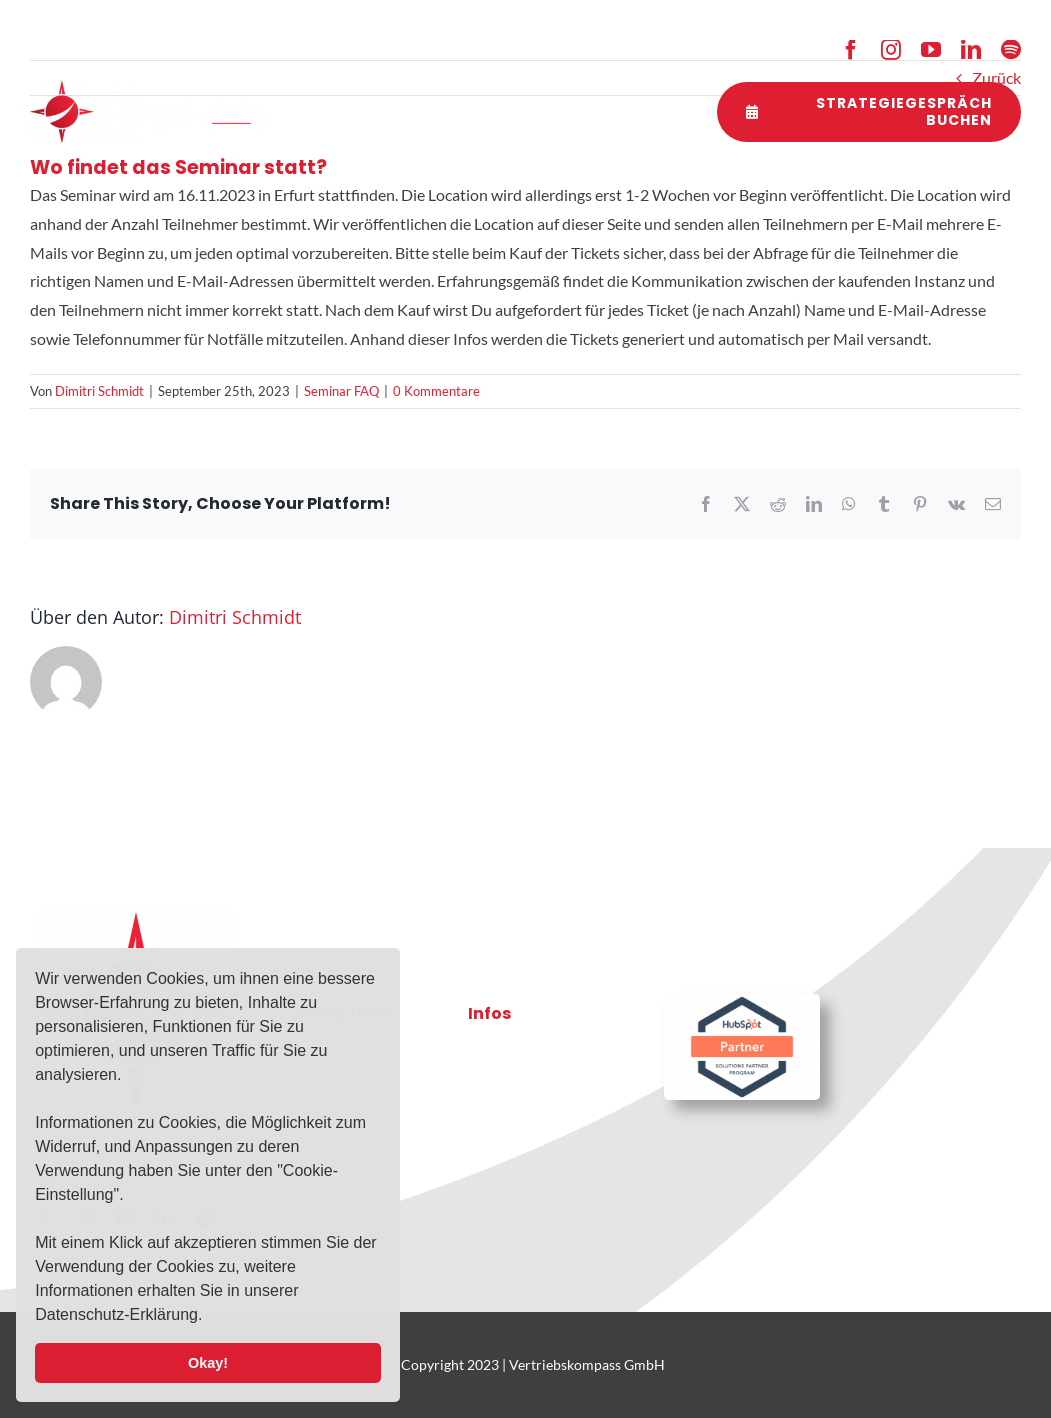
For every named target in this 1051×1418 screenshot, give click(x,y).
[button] (210, 1317)
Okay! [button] (208, 1363)
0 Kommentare (436, 391)
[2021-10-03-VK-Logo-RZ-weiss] (150, 87)
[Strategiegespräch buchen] (869, 112)
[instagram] (891, 50)
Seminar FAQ (341, 391)
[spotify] (1011, 50)
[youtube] (931, 50)
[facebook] (851, 50)
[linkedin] (971, 50)
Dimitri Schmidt (99, 391)
